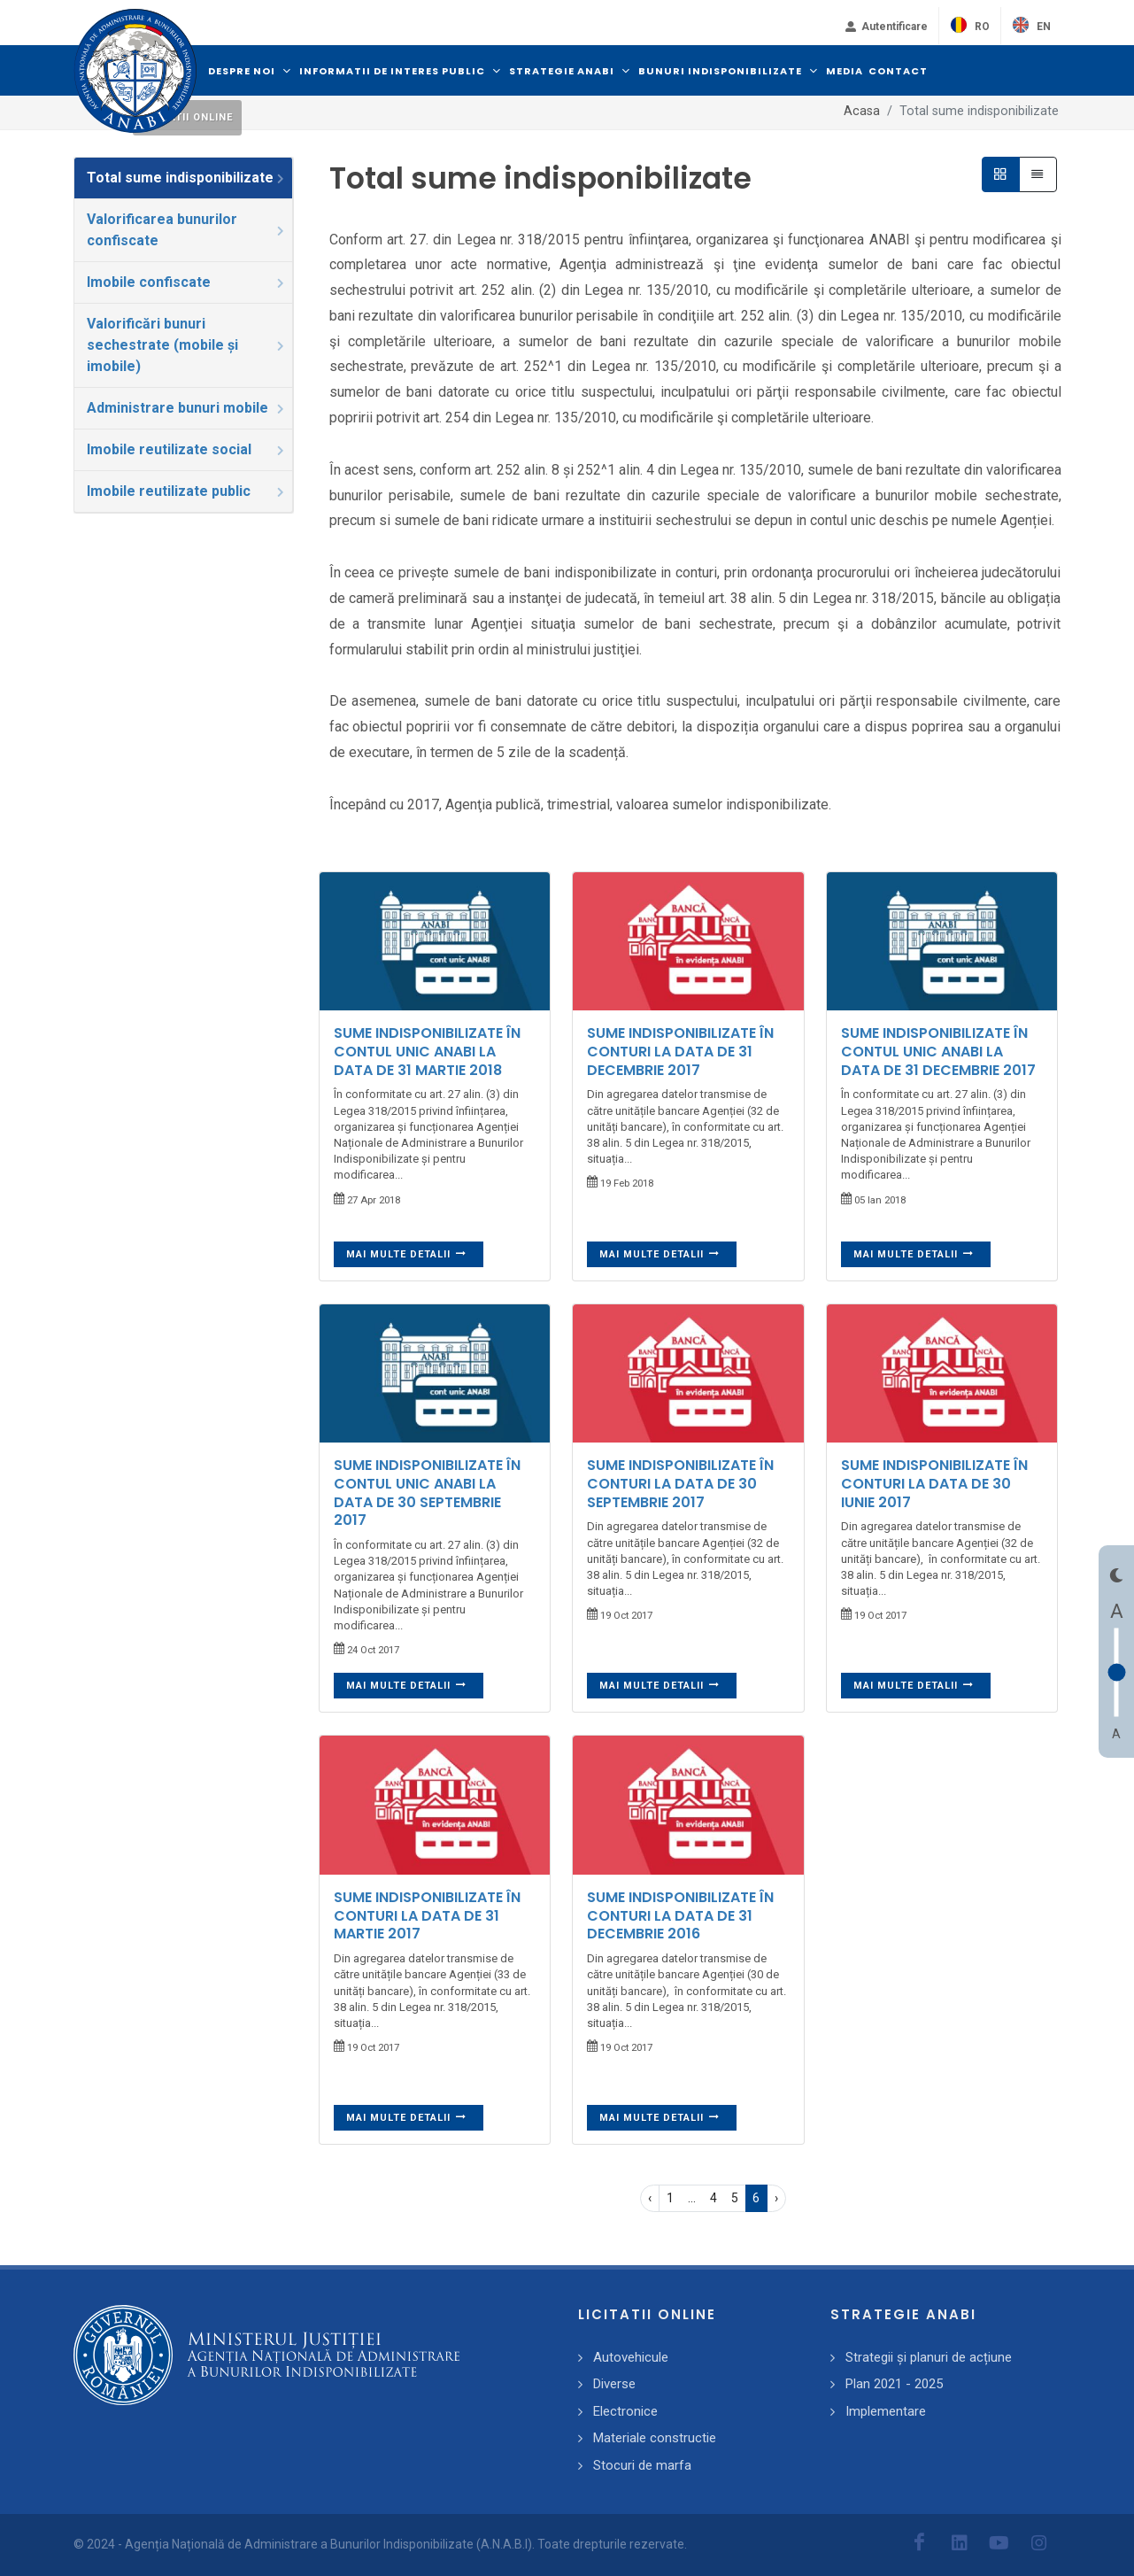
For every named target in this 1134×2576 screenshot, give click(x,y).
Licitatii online (187, 117)
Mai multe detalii (407, 1254)
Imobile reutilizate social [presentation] (187, 449)
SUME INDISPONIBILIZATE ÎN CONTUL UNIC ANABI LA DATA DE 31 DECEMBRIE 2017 (938, 1051)
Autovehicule (630, 2357)
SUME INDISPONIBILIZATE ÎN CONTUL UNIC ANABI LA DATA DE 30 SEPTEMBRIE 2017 (427, 1492)
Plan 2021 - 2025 (894, 2384)
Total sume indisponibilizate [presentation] (187, 177)
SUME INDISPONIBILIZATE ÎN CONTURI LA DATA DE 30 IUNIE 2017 (934, 1483)
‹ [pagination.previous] (650, 2198)
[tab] (183, 178)
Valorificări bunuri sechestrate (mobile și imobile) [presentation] (187, 345)
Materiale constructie (654, 2438)
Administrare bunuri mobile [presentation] (187, 407)
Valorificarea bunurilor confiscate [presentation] (187, 230)
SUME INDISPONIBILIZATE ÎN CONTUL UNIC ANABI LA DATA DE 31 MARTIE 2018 (427, 1051)
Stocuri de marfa (642, 2465)
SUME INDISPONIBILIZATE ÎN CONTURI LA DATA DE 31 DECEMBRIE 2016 (680, 1916)
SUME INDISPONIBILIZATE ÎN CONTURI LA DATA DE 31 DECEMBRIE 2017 (680, 1051)
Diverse (614, 2384)
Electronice (625, 2411)
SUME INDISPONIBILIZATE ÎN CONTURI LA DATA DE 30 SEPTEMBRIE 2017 (680, 1483)
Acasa (862, 111)
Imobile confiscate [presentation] (187, 282)
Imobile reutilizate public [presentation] (187, 491)
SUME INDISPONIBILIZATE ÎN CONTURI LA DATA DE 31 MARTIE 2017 (427, 1916)
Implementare (885, 2411)
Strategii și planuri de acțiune (928, 2357)
